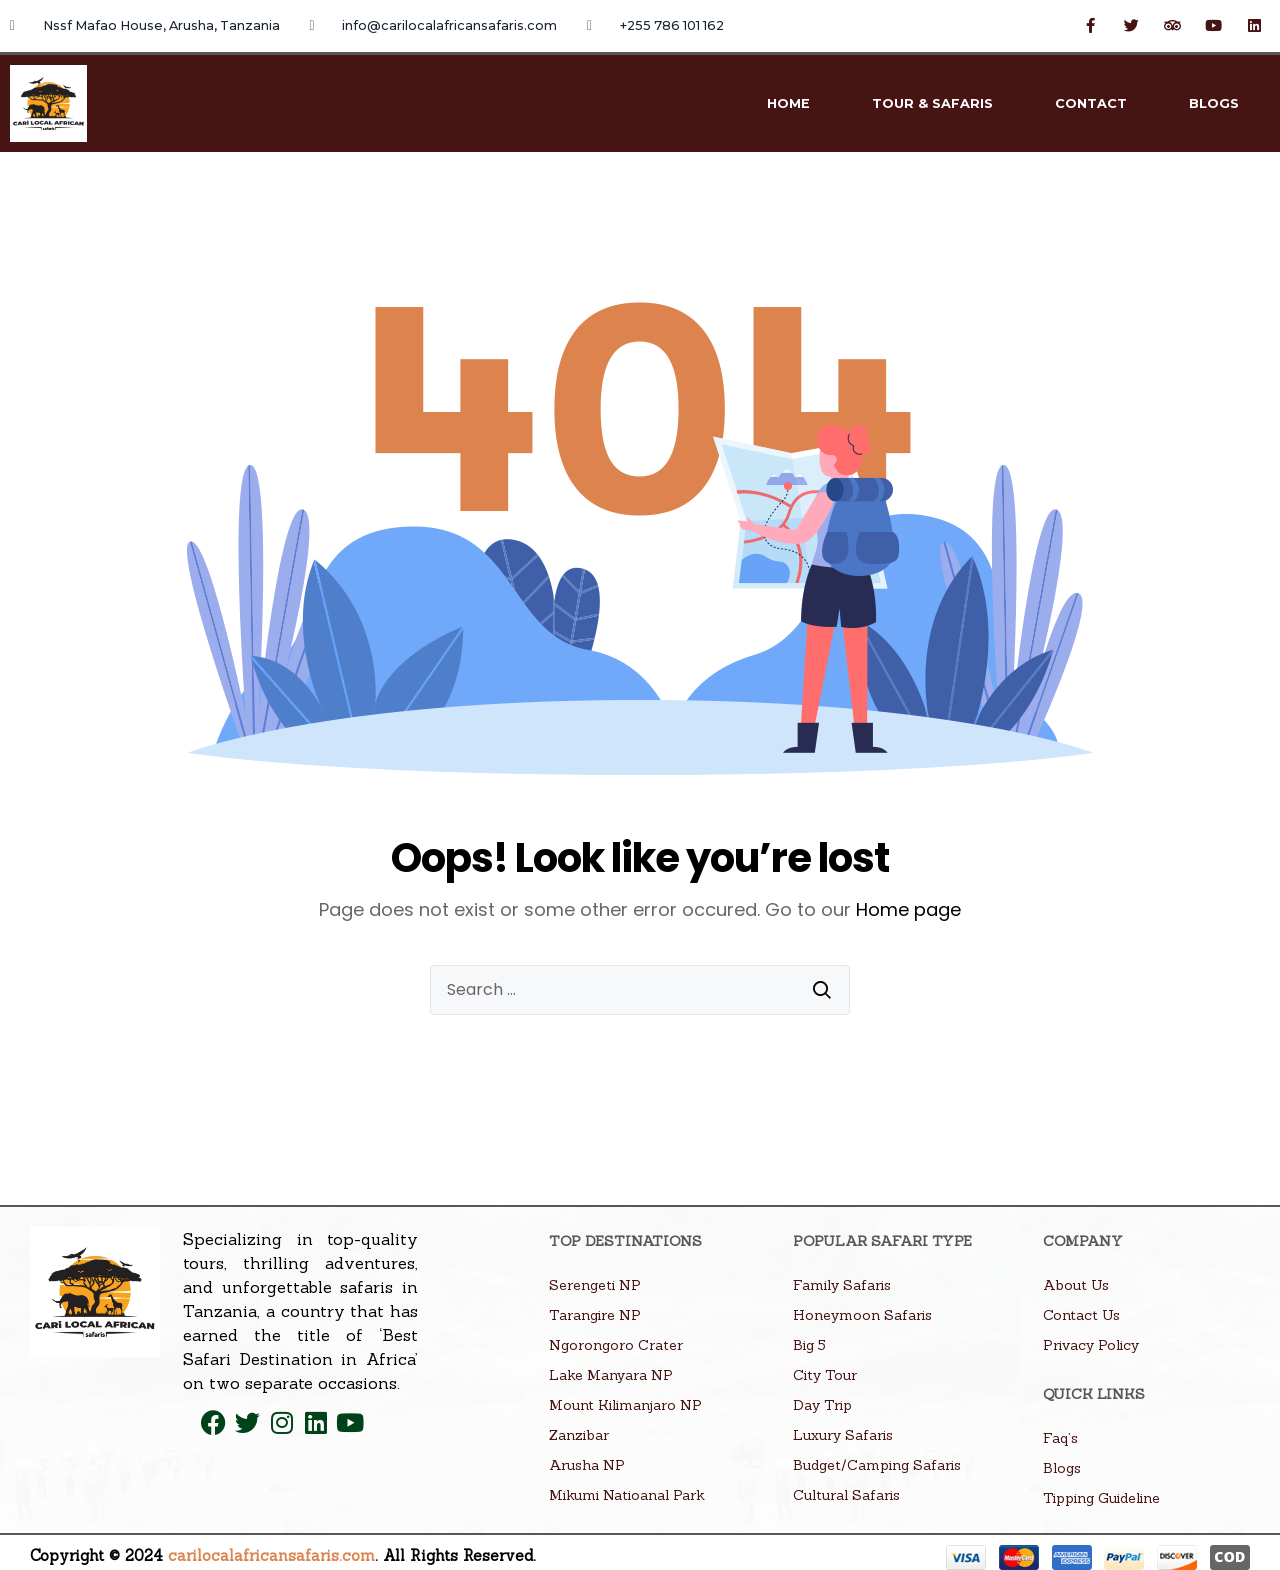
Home (788, 103)
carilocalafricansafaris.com (271, 1555)
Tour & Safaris (932, 103)
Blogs (1214, 103)
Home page (908, 909)
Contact (1091, 103)
